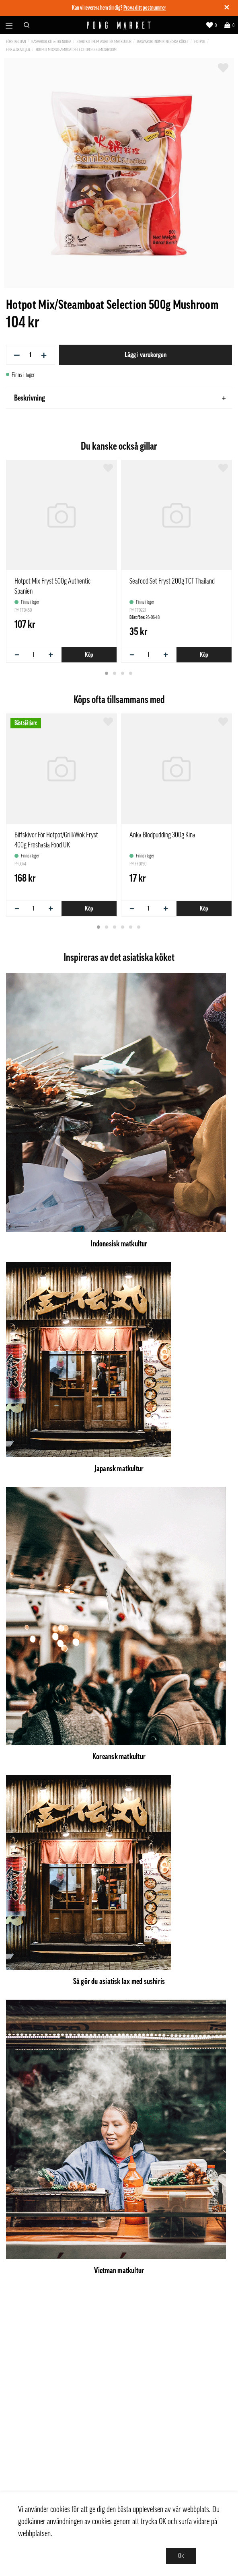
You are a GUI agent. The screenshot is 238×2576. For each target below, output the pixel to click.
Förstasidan (16, 41)
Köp (89, 655)
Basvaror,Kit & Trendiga (51, 41)
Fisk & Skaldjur (18, 49)
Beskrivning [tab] (120, 398)
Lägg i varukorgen (145, 354)
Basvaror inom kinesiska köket (163, 41)
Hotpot (199, 41)
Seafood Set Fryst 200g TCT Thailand (172, 581)
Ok (181, 2556)
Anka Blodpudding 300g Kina (162, 835)
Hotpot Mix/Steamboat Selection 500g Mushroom (76, 49)
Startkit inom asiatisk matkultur (104, 41)
